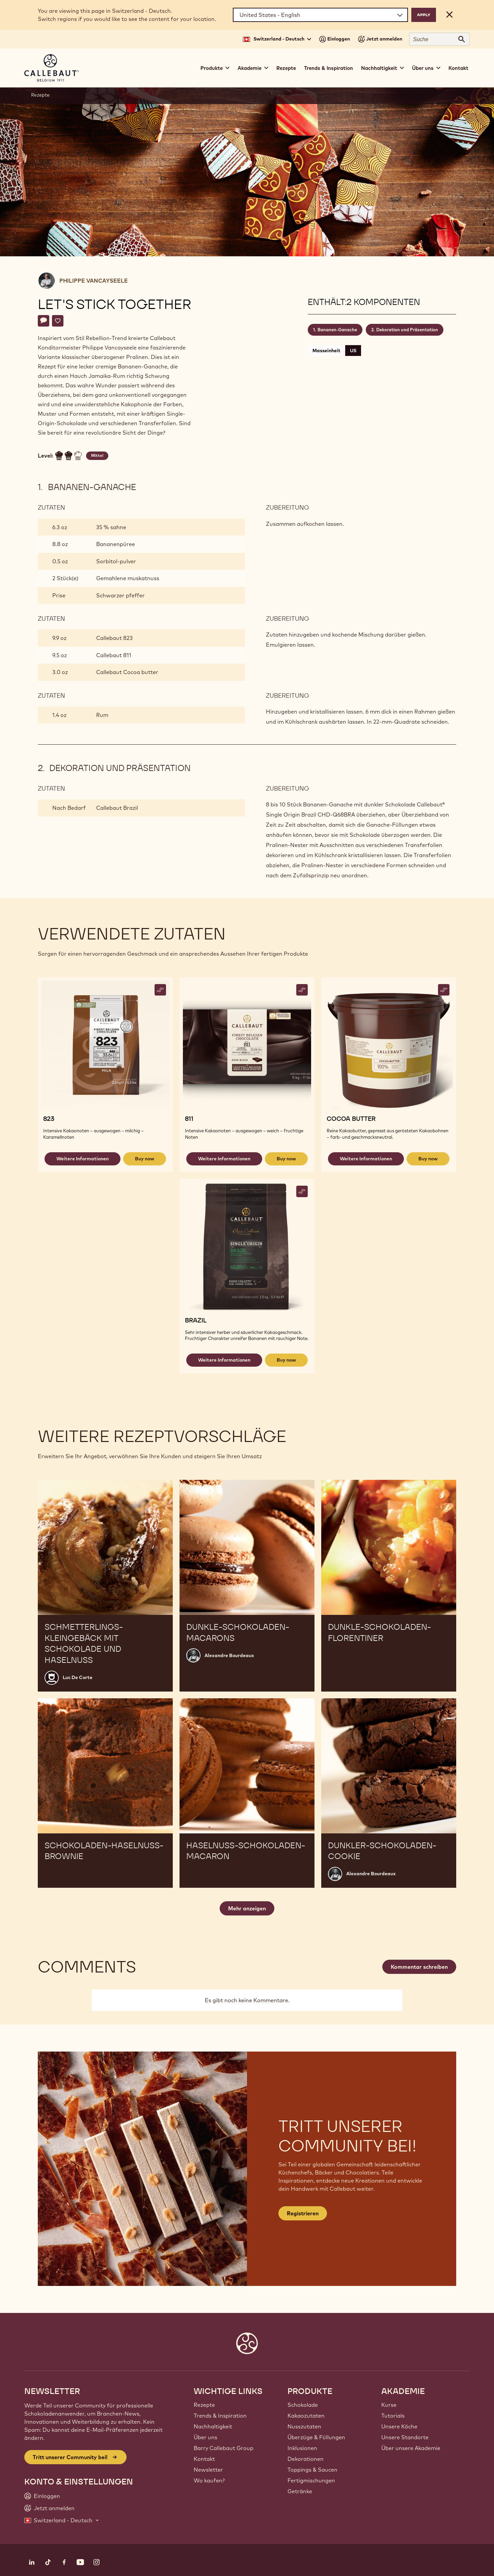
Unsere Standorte (405, 2437)
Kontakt (458, 68)
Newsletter (208, 2469)
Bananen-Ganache (337, 329)
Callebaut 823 (114, 638)
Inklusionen (302, 2448)
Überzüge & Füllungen (316, 2437)
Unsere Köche (399, 2426)
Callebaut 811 (113, 655)
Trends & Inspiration (328, 68)
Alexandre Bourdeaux (229, 1655)
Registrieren (303, 2213)
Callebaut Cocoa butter (127, 672)
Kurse (388, 2404)
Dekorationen (305, 2458)
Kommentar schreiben (419, 1966)
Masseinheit (326, 350)
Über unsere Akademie (410, 2448)
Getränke (299, 2491)
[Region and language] (320, 15)
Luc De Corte (77, 1677)
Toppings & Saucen (312, 2469)
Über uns (205, 2437)
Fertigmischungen (311, 2480)
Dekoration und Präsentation (407, 329)
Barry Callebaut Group (223, 2448)
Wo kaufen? (209, 2480)
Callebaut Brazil (117, 807)
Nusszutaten (304, 2426)
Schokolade (302, 2404)
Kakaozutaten (306, 2415)
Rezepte (286, 68)
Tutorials (393, 2415)
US (353, 350)
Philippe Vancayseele (93, 280)
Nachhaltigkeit (213, 2426)
